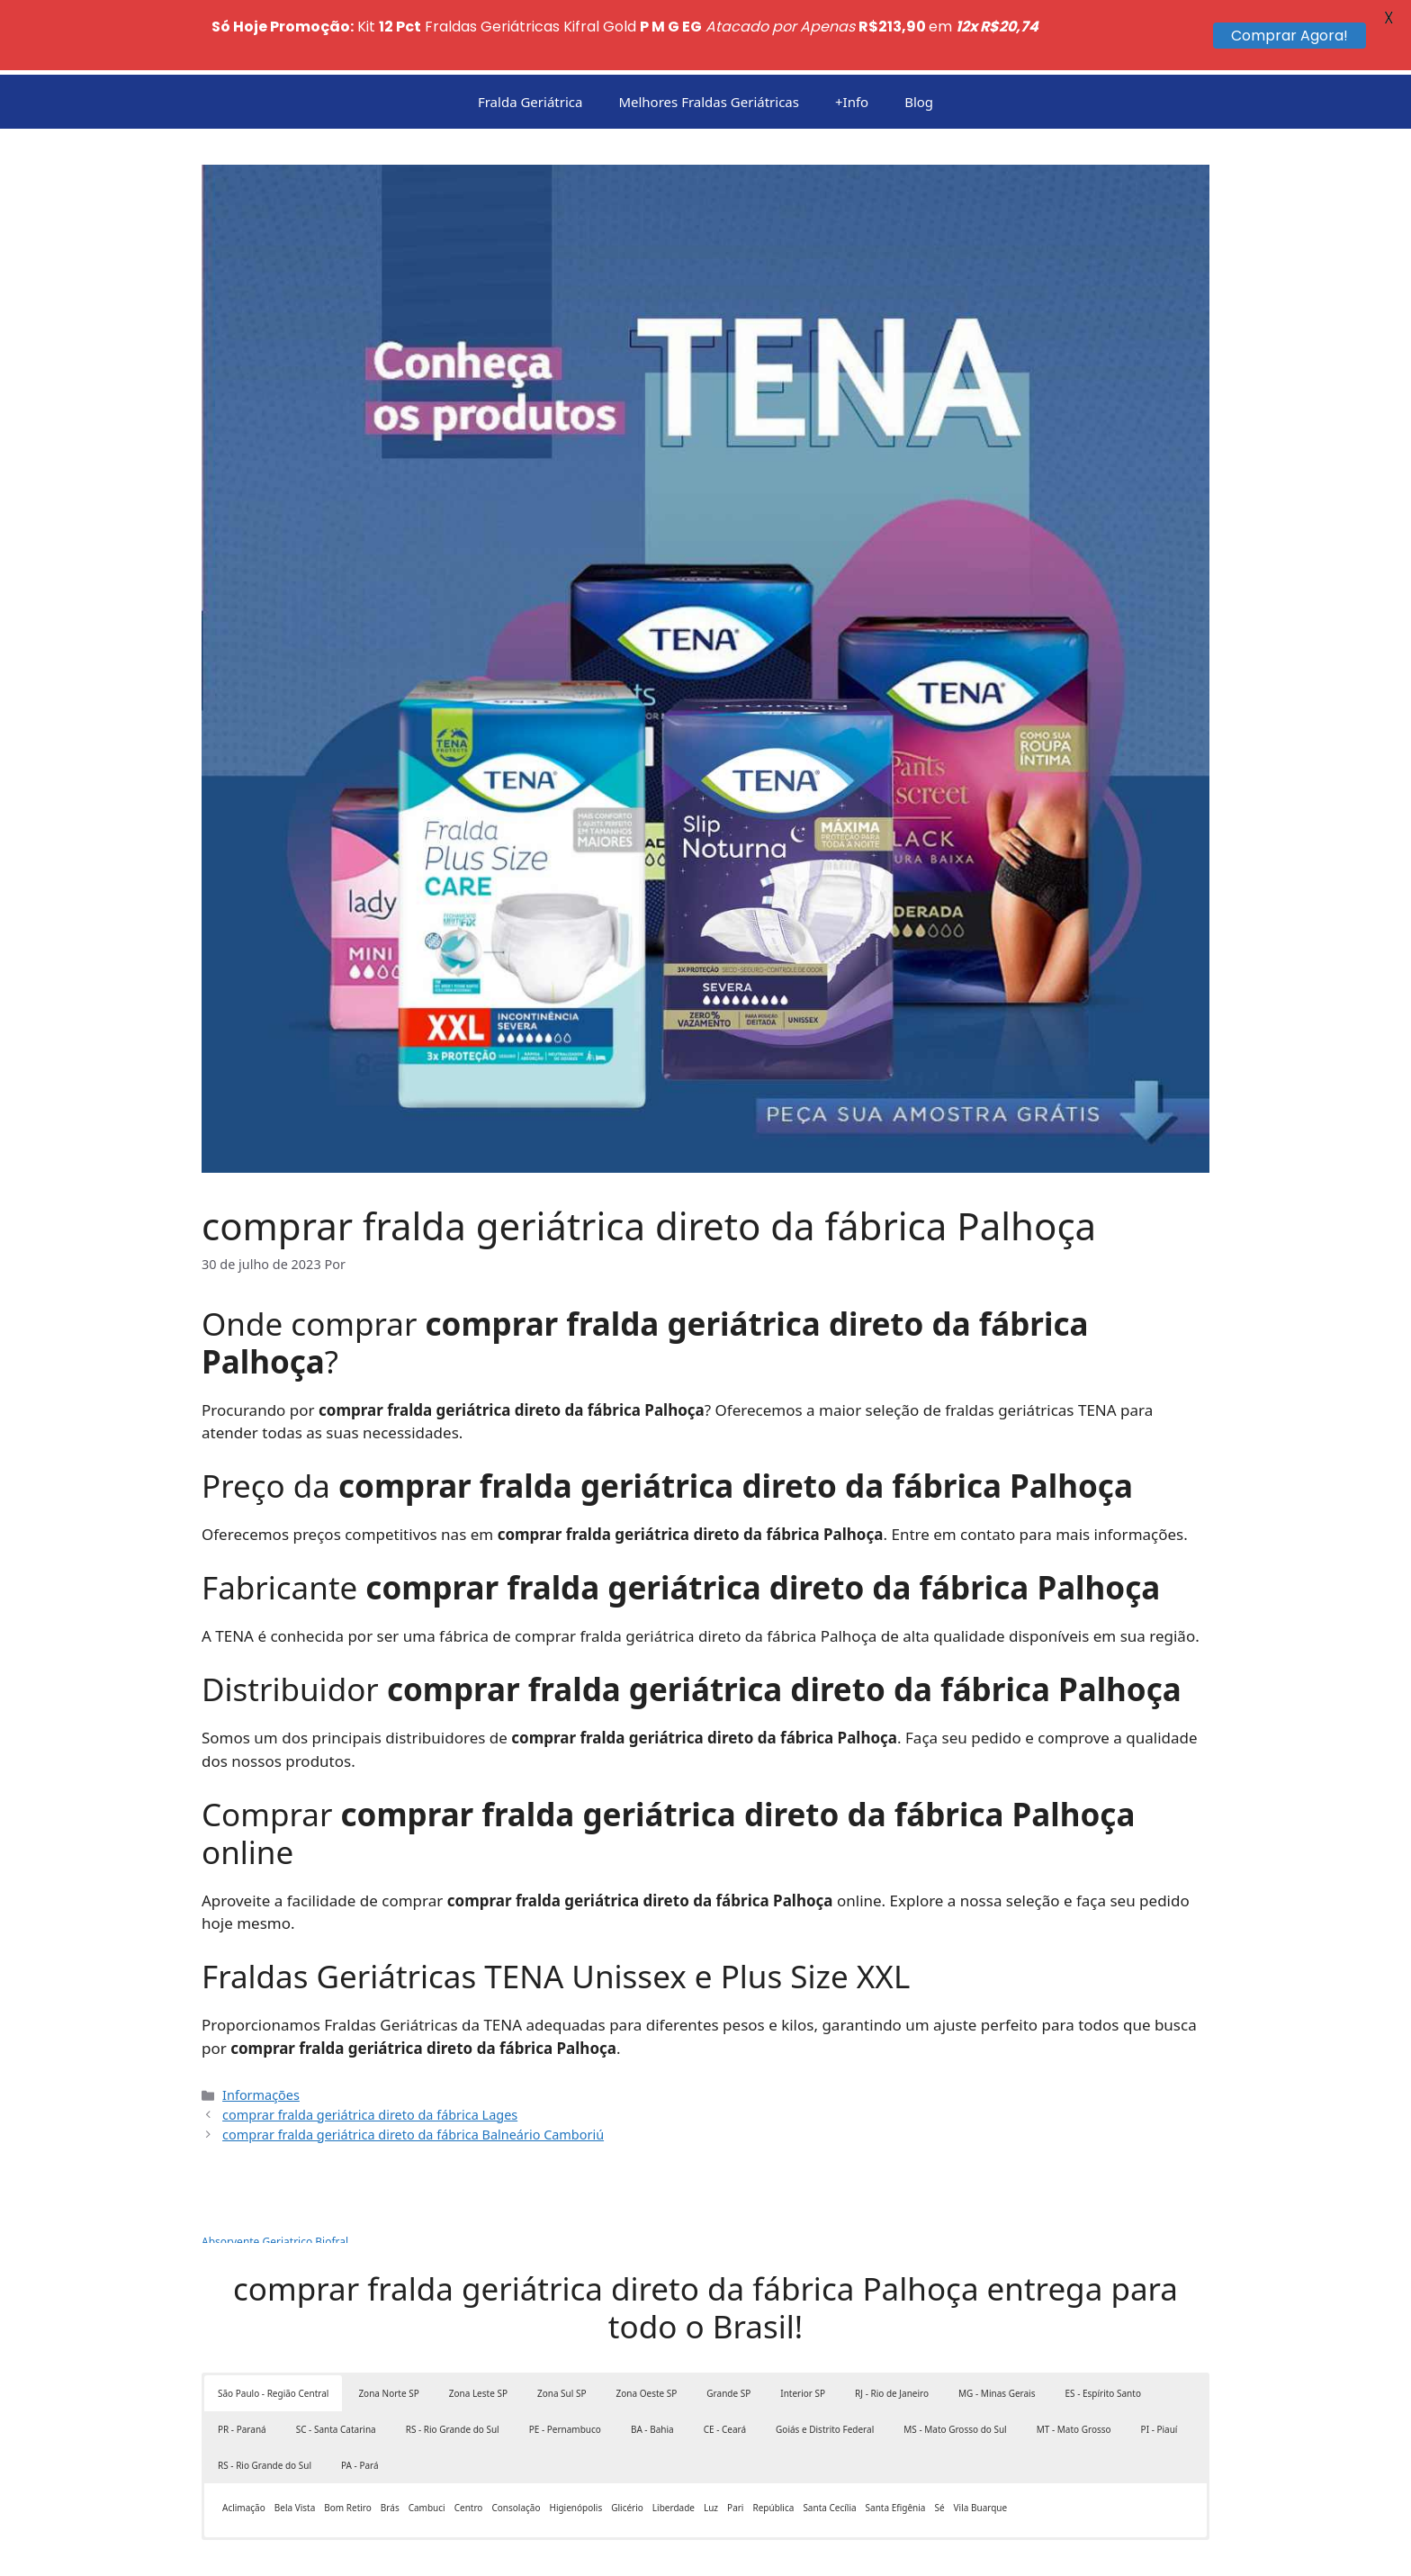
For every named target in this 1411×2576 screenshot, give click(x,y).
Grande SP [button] (728, 2337)
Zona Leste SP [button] (478, 2337)
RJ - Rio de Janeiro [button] (892, 2337)
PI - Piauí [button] (1159, 2373)
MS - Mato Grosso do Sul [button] (954, 2373)
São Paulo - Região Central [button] (273, 2337)
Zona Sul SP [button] (562, 2337)
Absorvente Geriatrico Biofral (275, 2185)
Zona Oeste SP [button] (647, 2337)
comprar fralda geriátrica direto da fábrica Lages (369, 2058)
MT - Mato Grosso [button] (1074, 2373)
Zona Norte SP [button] (388, 2337)
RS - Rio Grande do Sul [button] (452, 2373)
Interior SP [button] (802, 2337)
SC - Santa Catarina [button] (336, 2373)
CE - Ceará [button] (725, 2373)
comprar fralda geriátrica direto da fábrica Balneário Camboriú (413, 2077)
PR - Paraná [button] (242, 2373)
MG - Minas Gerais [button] (996, 2337)
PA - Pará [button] (360, 2409)
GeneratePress (776, 2548)
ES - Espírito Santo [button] (1102, 2337)
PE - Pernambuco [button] (565, 2373)
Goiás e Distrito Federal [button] (825, 2373)
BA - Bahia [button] (652, 2373)
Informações (261, 2039)
